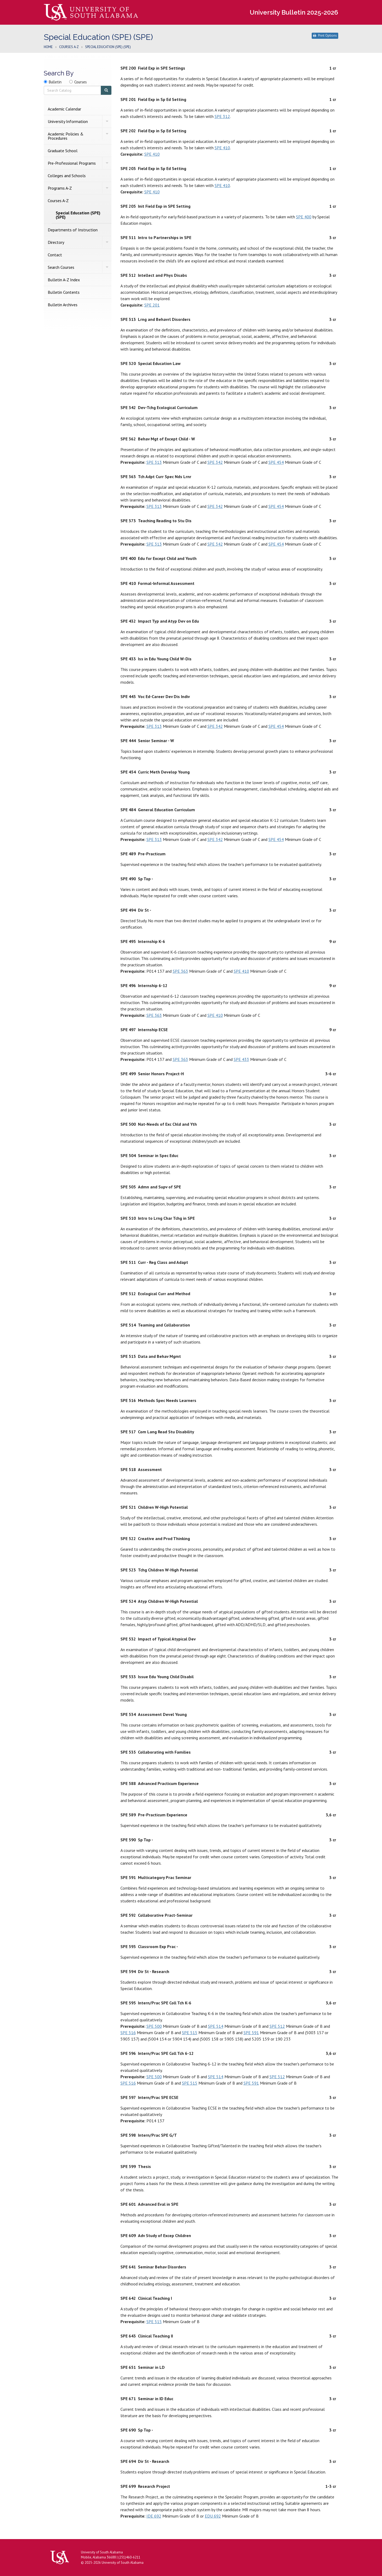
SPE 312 (222, 116)
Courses (80, 81)
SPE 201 (152, 305)
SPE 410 (222, 147)
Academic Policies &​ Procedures (66, 136)
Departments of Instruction (73, 229)
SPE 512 (277, 2026)
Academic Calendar (64, 109)
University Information (68, 121)
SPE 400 (303, 216)
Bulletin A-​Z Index (64, 279)
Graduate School (62, 150)
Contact (55, 254)
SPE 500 (154, 2026)
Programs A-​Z (60, 188)
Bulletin (55, 81)
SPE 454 (276, 462)
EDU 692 (213, 2516)
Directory (56, 242)
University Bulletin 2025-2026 (294, 12)
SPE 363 (180, 971)
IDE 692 (153, 2516)
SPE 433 (241, 1059)
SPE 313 (154, 462)
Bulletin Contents (64, 292)
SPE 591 (251, 2032)
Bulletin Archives (62, 304)
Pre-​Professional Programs (72, 163)
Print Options (325, 35)
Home (48, 47)
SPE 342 (215, 462)
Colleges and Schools (67, 175)
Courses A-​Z (58, 200)
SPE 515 (189, 2032)
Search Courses (61, 267)
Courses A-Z (69, 47)
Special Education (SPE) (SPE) (78, 215)
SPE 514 (215, 2026)
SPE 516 (128, 2032)
